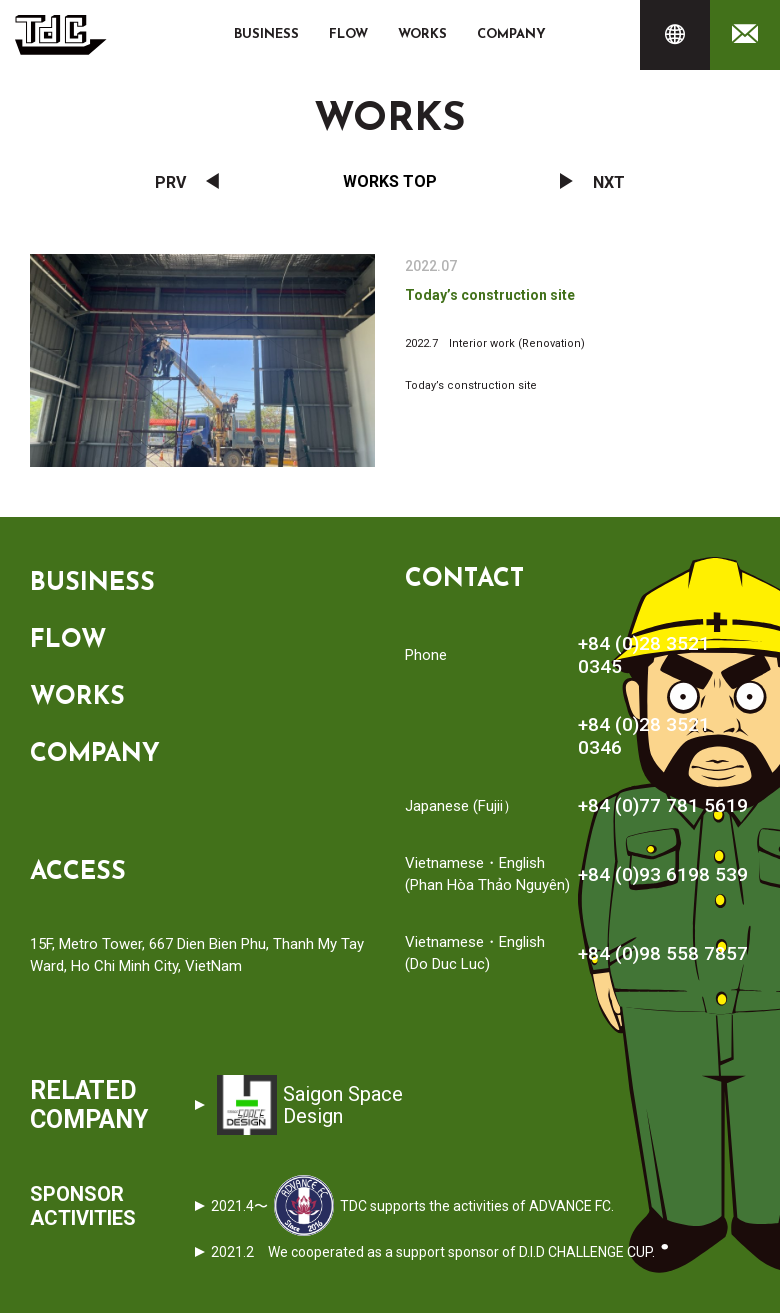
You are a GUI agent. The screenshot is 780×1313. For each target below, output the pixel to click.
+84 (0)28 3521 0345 (644, 655)
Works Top (390, 181)
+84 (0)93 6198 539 (663, 874)
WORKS (422, 34)
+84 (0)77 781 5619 (663, 805)
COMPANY (511, 34)
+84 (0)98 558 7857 (663, 953)
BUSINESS (266, 34)
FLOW (348, 34)
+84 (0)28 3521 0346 (644, 736)
